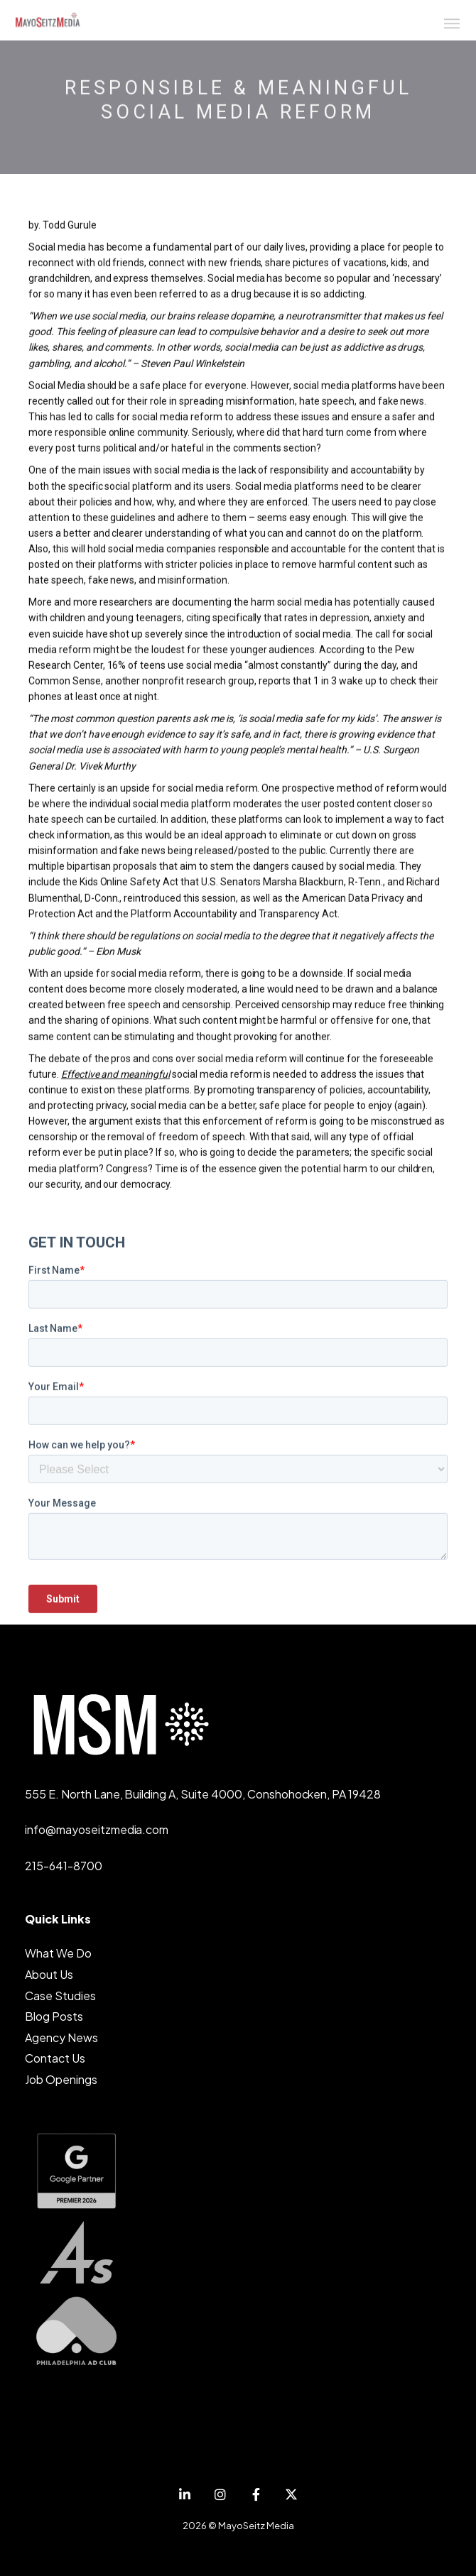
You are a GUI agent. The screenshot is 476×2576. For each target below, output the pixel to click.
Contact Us (55, 2058)
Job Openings (61, 2079)
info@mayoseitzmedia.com (96, 1829)
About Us (49, 1974)
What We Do (58, 1952)
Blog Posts (54, 2016)
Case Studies (60, 1995)
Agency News (61, 2037)
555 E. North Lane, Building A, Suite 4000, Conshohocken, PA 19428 (203, 1793)
